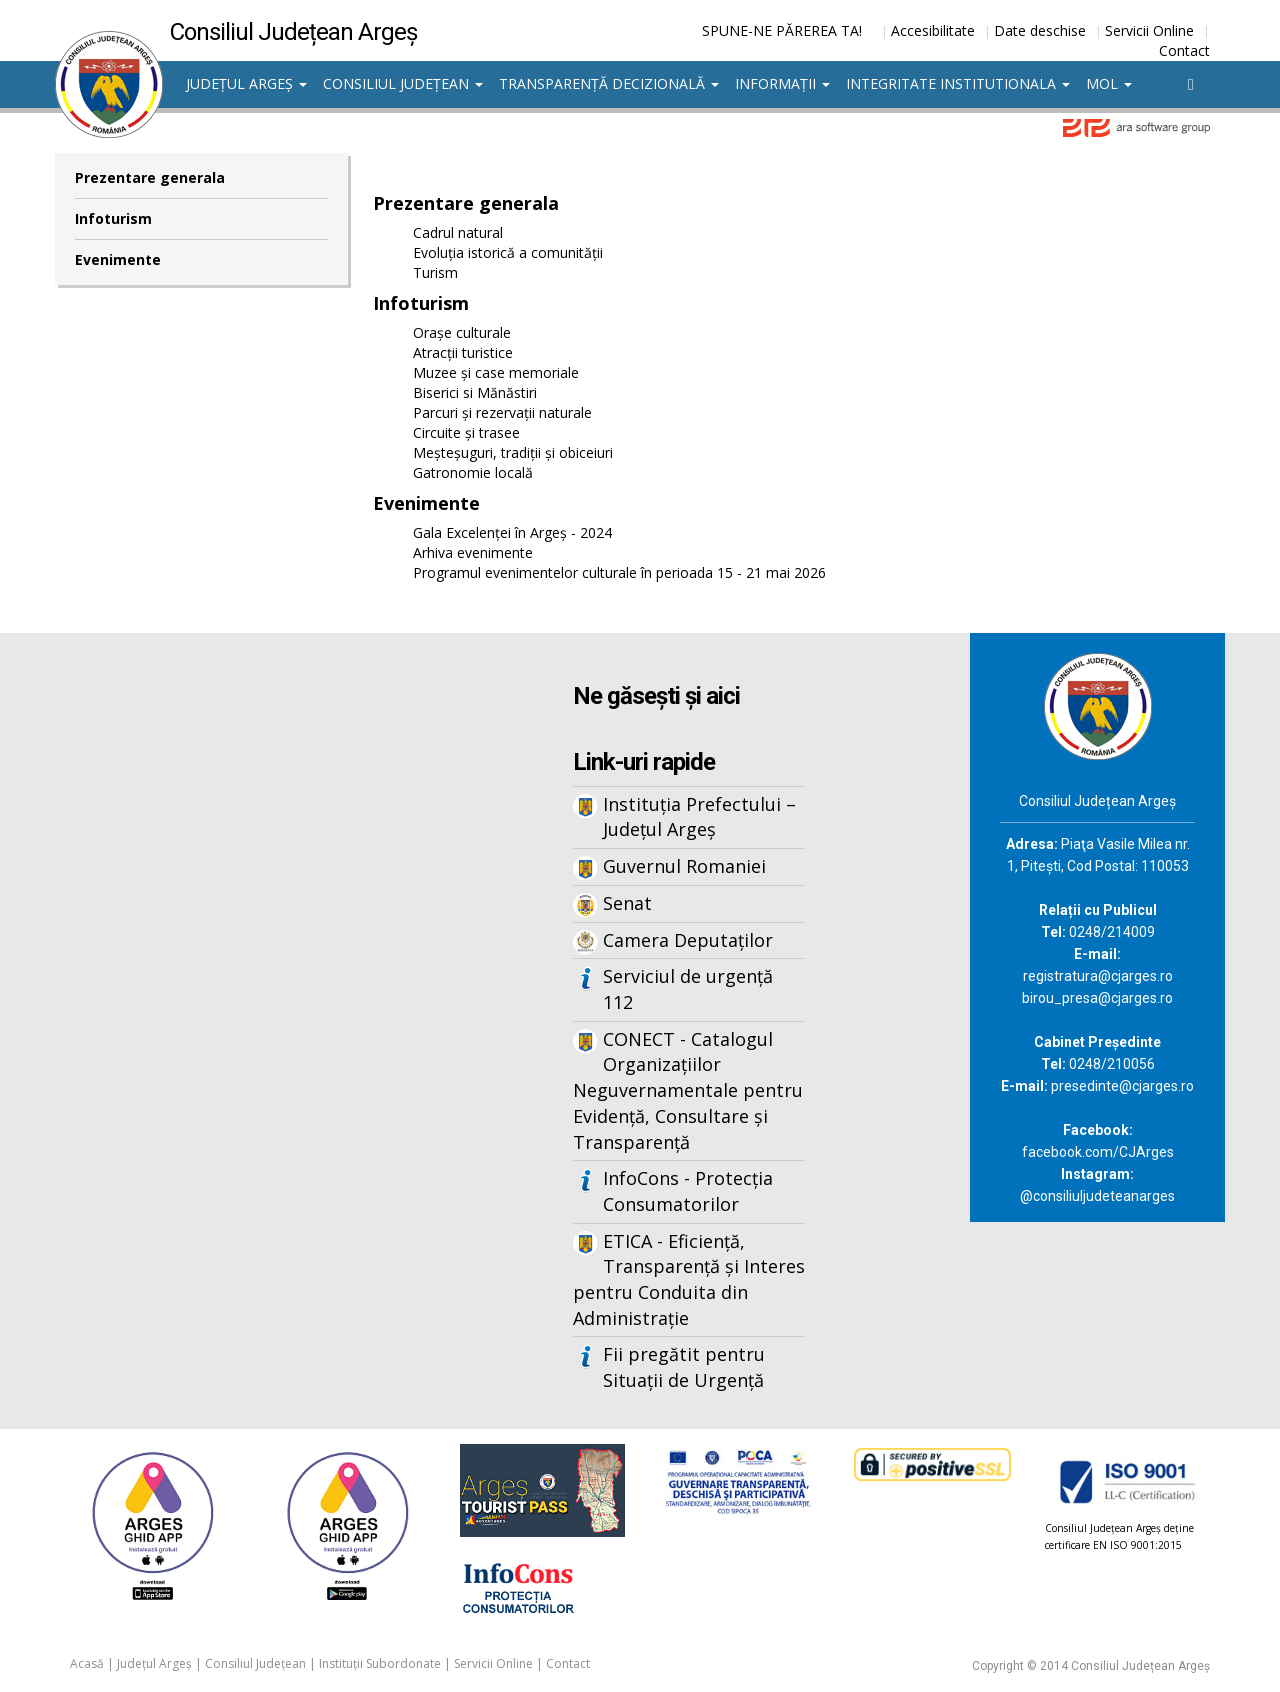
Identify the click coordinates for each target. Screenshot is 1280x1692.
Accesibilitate (933, 30)
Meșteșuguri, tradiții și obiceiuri (513, 452)
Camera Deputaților (688, 940)
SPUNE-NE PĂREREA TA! (782, 30)
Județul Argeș (246, 83)
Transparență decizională (609, 83)
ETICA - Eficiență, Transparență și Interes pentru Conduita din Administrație (689, 1279)
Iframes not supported (250, 963)
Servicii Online (1149, 30)
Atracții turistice (463, 352)
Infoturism (113, 218)
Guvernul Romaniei (684, 866)
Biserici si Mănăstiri (475, 392)
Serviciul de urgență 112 (688, 989)
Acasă (87, 1663)
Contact (1184, 50)
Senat (627, 903)
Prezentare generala (150, 177)
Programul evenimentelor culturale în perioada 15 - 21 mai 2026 (619, 572)
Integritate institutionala (958, 83)
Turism (435, 272)
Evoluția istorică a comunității (508, 252)
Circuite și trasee (466, 432)
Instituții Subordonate (380, 1663)
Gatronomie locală (473, 472)
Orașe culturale (462, 332)
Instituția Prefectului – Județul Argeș (699, 817)
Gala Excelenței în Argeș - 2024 (512, 532)
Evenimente (118, 259)
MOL (1109, 83)
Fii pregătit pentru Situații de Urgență (684, 1367)
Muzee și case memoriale (496, 372)
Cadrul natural (458, 232)
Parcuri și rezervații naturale (502, 412)
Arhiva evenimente (473, 552)
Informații (782, 83)
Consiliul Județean (403, 83)
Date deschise (1040, 30)
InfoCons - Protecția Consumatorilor (688, 1191)
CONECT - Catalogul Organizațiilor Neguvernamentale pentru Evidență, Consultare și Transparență (688, 1090)
